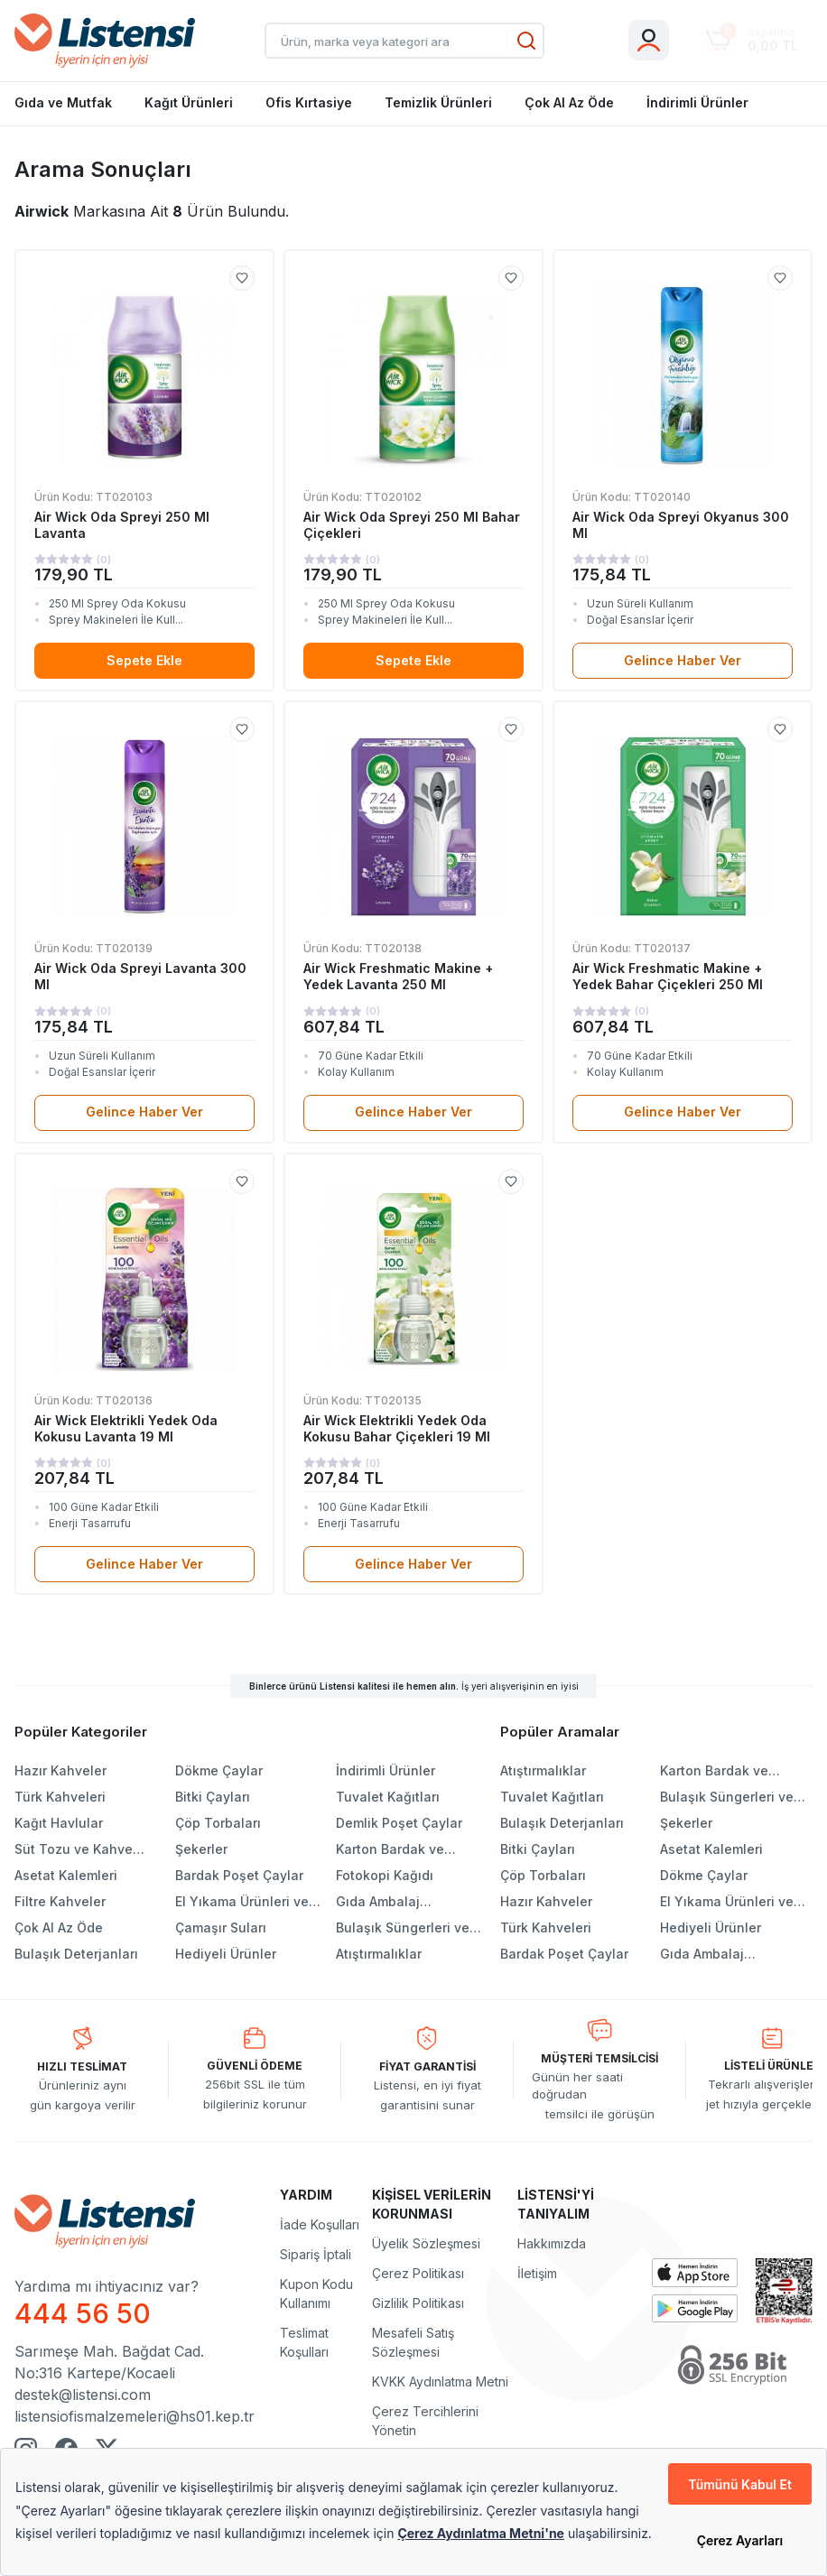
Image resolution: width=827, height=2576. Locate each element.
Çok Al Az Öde (569, 102)
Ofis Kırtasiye (308, 102)
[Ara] (526, 40)
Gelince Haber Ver (682, 660)
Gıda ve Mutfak (63, 102)
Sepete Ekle (144, 660)
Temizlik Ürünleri (438, 102)
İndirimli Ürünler (697, 102)
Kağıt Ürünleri (188, 102)
